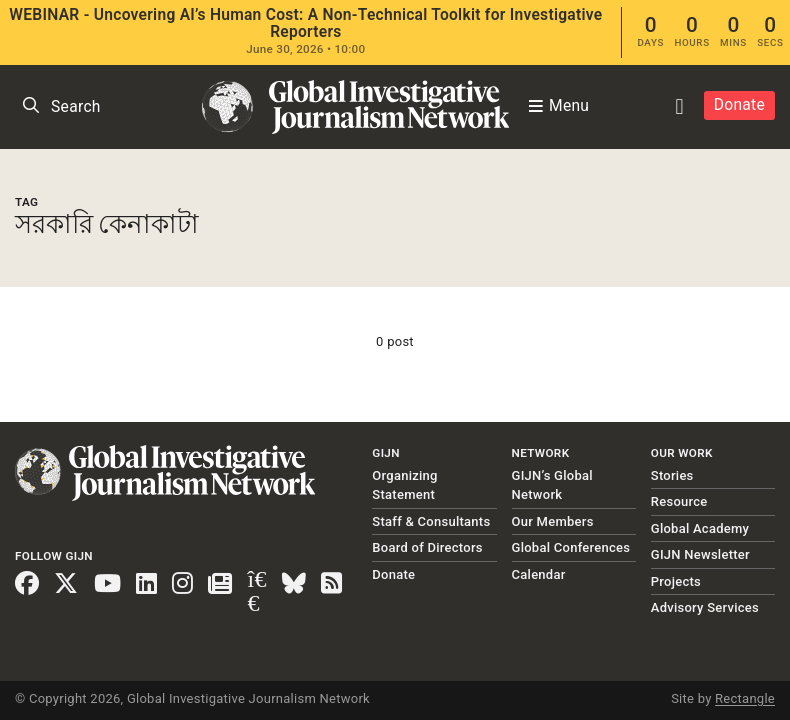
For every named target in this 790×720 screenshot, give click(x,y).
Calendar (539, 574)
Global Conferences (571, 547)
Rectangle (745, 698)
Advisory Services (705, 607)
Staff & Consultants (431, 521)
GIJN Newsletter (700, 554)
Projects (676, 581)
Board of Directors (427, 547)
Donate (739, 105)
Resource (679, 501)
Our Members (553, 521)
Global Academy (700, 528)
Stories (672, 475)
